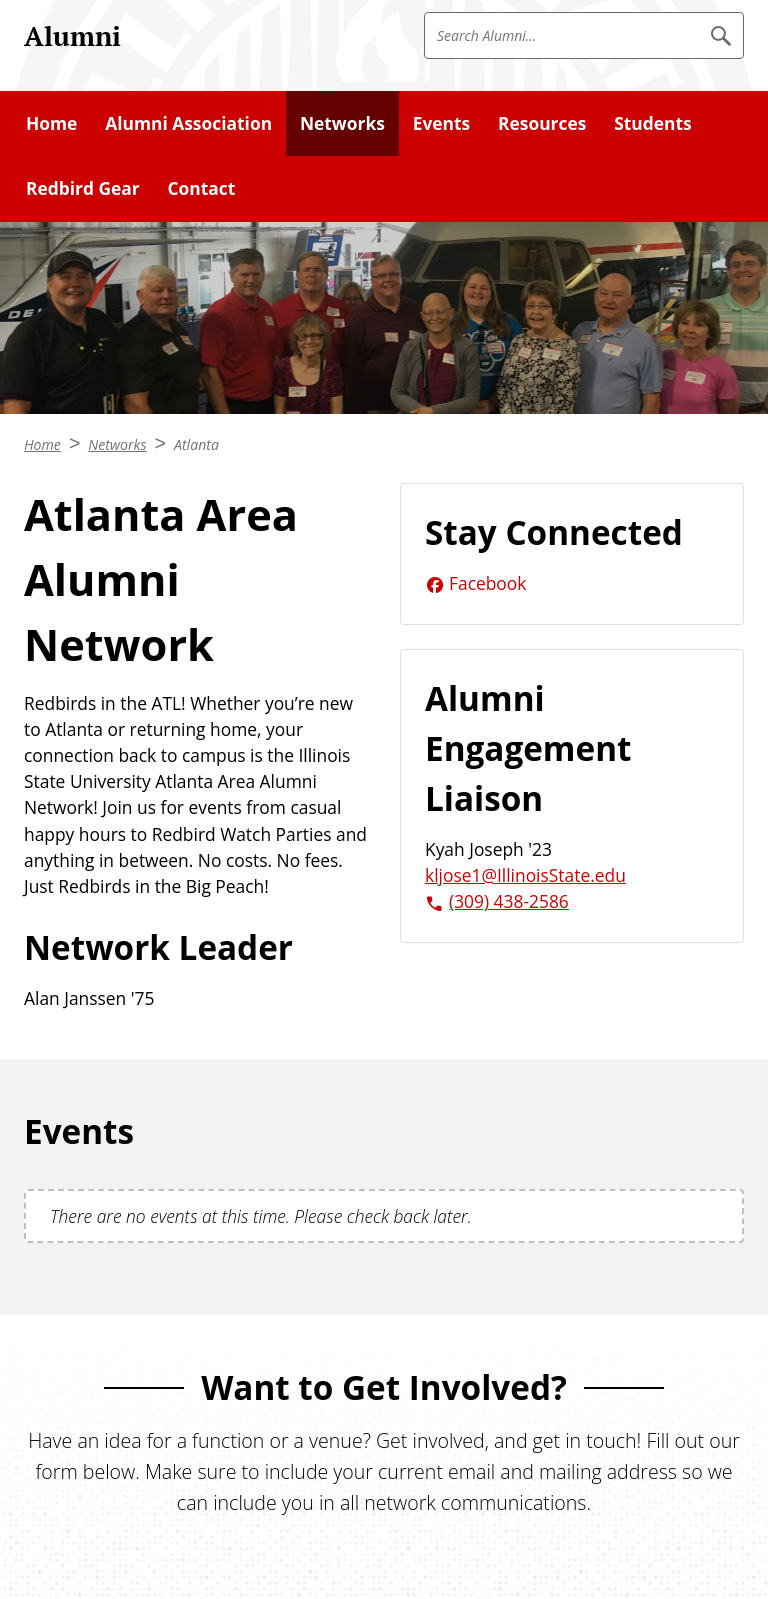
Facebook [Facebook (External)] (487, 583)
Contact (201, 188)
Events (442, 123)
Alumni (72, 36)
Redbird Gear (83, 188)
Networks (342, 123)
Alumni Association (188, 123)
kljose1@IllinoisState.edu (525, 875)
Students (652, 123)
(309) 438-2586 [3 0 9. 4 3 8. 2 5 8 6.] (509, 901)
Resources (542, 123)
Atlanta (196, 444)
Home (51, 123)
